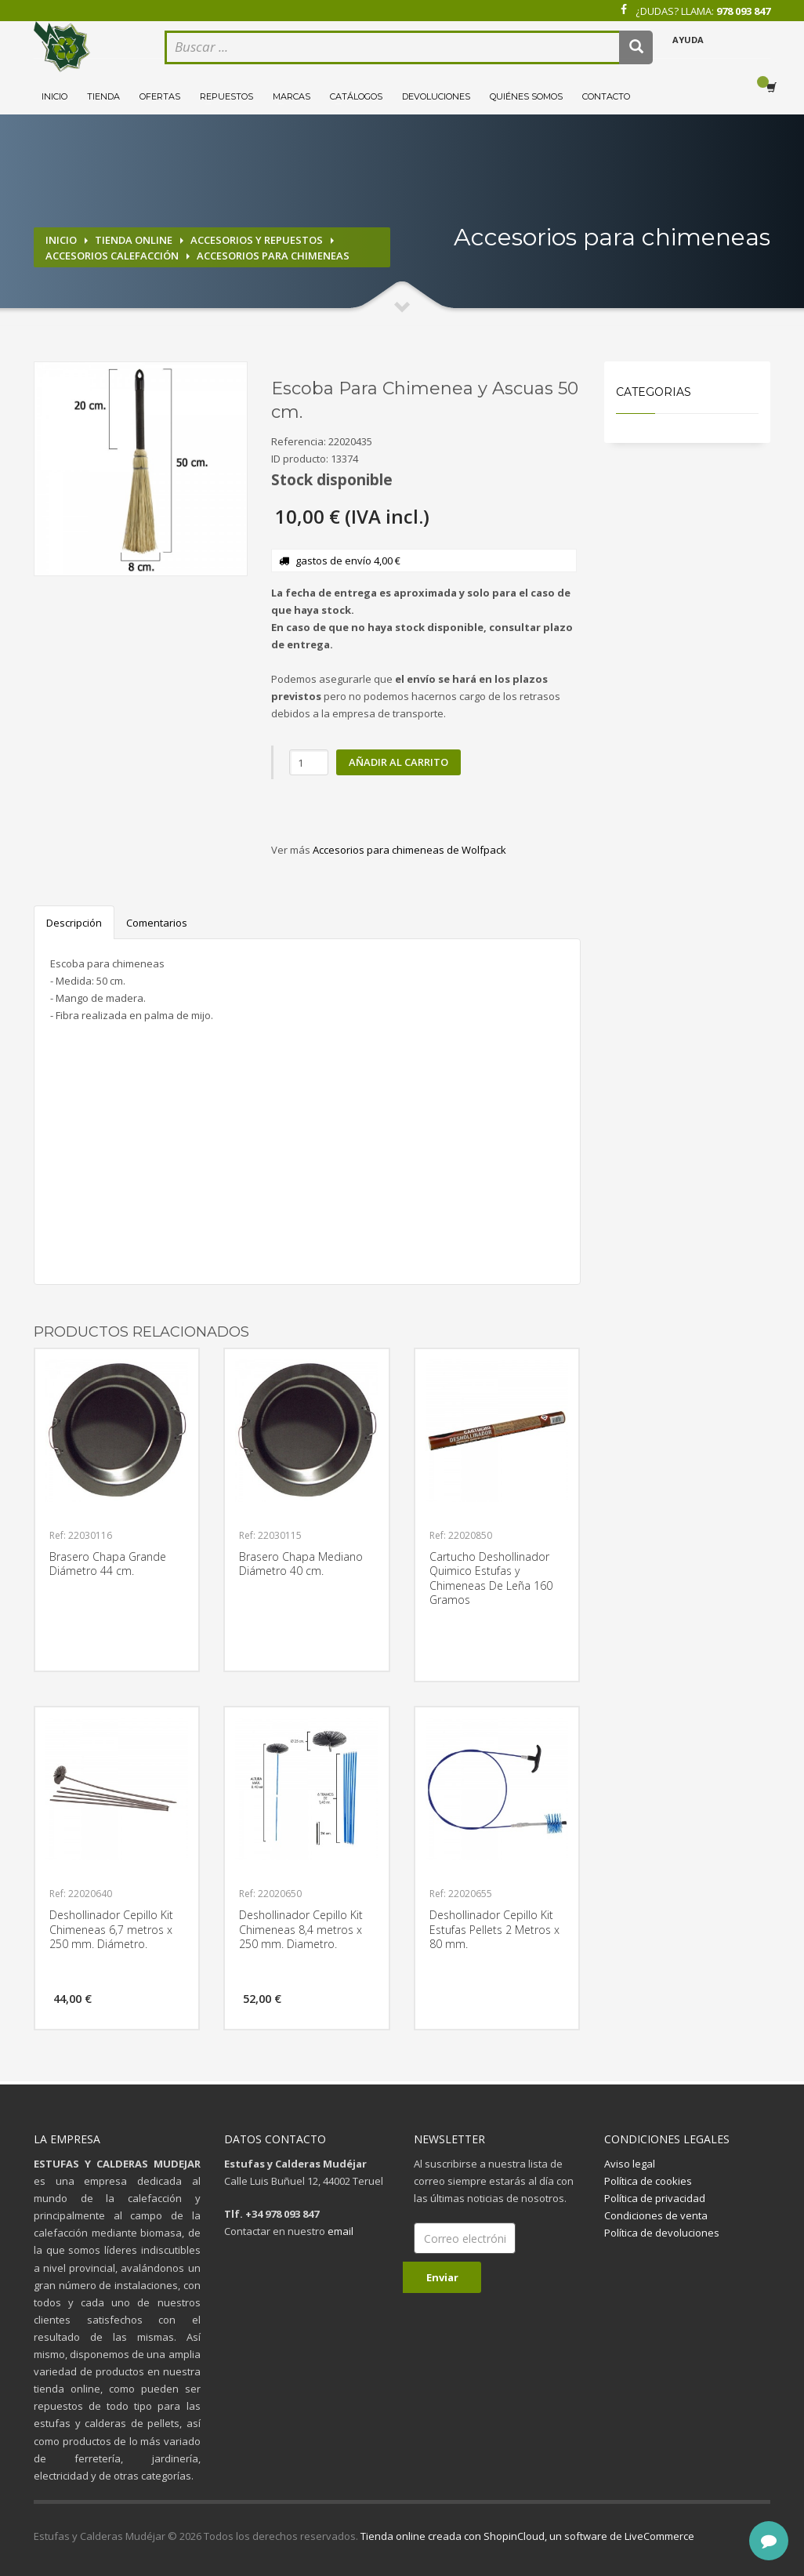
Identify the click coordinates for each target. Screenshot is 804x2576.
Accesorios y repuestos (256, 240)
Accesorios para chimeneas (273, 256)
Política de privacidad (654, 2198)
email (340, 2231)
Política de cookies (648, 2181)
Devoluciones (436, 96)
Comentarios (156, 923)
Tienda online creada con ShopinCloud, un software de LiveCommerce (527, 2536)
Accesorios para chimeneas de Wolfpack (409, 850)
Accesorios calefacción (112, 256)
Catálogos (356, 96)
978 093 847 (743, 11)
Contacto (606, 96)
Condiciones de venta (656, 2215)
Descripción (74, 923)
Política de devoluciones (661, 2233)
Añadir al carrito (398, 762)
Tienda (103, 96)
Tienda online (133, 240)
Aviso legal (629, 2164)
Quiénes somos (526, 96)
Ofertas (159, 96)
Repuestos (226, 96)
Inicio (54, 96)
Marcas (291, 96)
